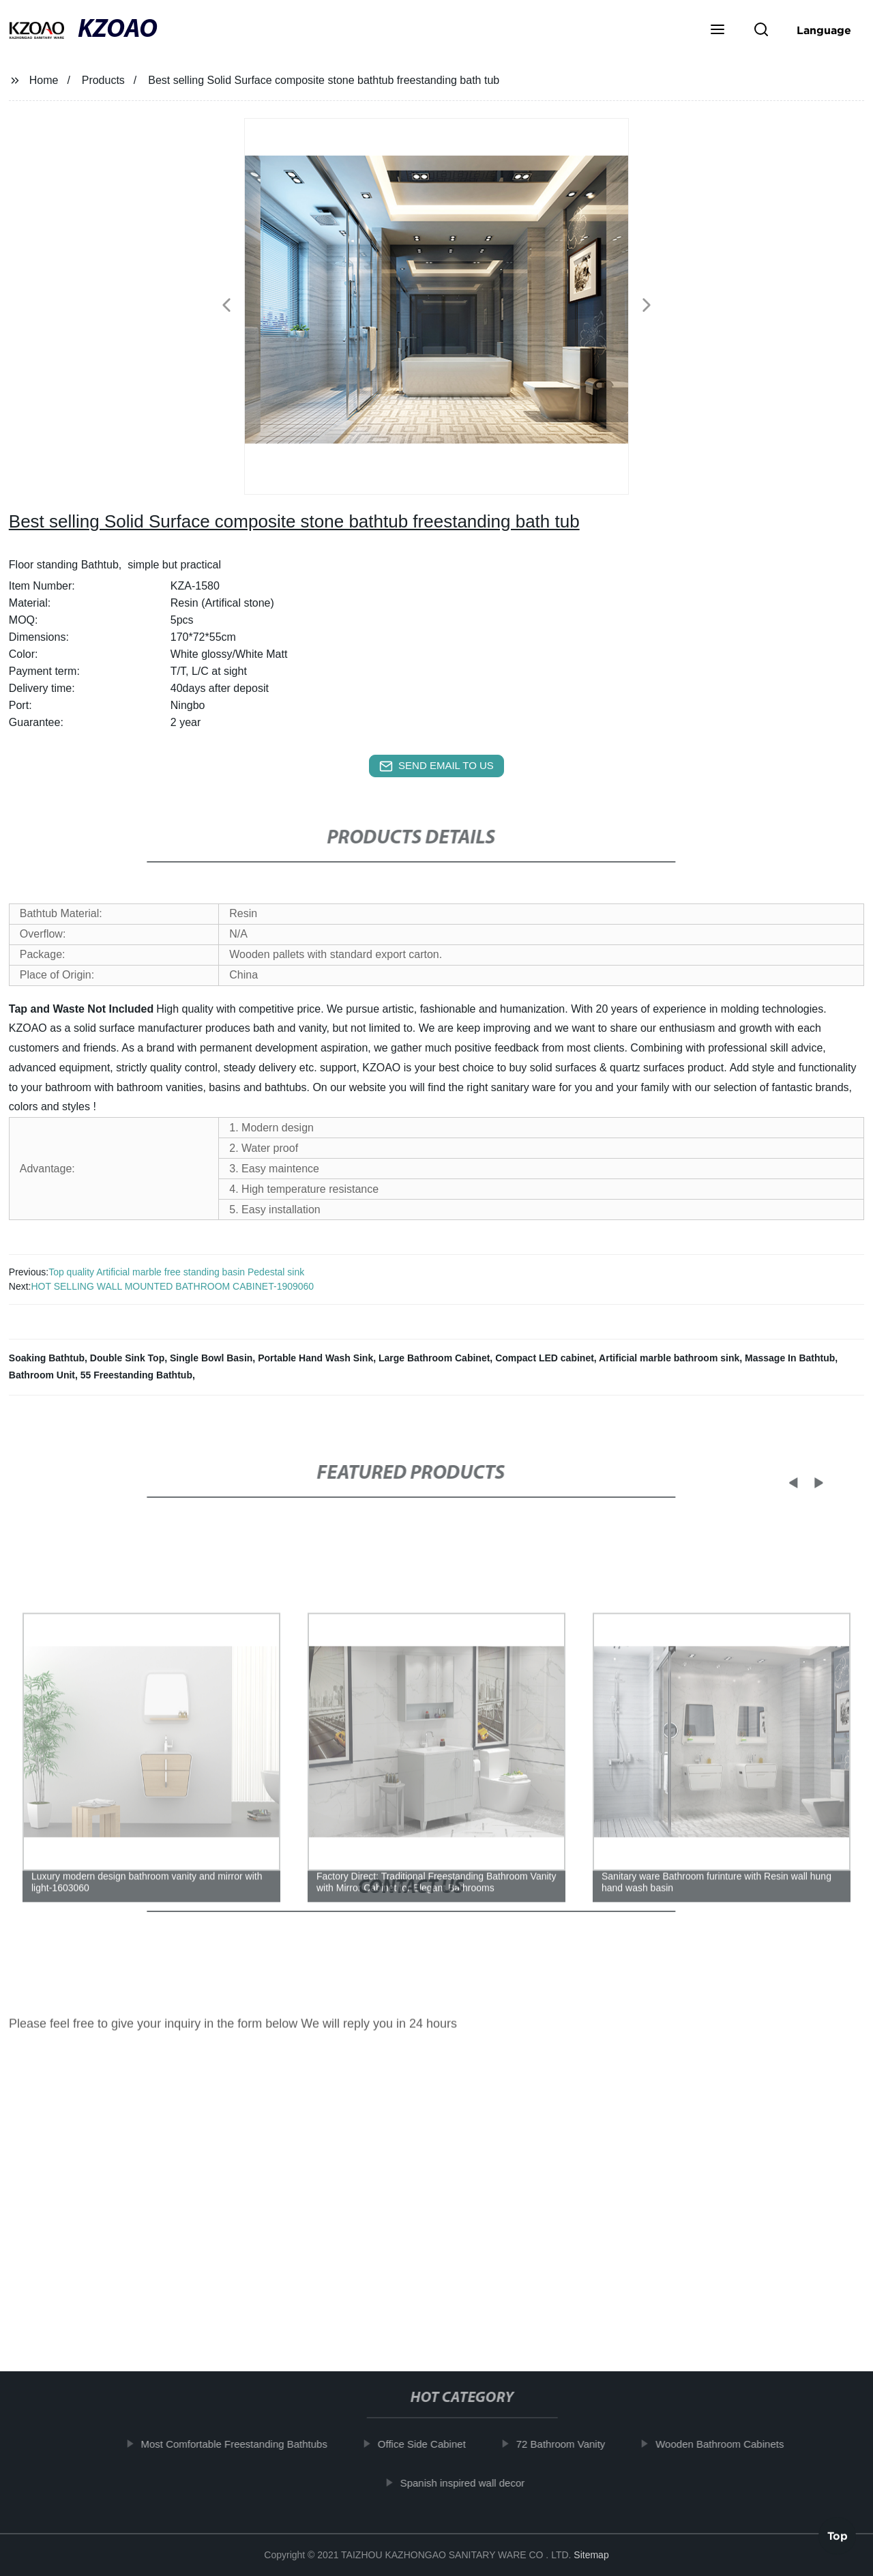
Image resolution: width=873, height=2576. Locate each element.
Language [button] (824, 30)
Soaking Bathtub (47, 1357)
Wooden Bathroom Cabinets (734, 2444)
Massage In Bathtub (790, 1357)
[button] (717, 30)
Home (44, 80)
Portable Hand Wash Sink (315, 1357)
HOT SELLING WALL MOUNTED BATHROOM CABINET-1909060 (172, 1286)
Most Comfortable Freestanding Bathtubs (248, 2444)
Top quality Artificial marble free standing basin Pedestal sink (176, 1272)
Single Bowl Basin (211, 1357)
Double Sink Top (127, 1357)
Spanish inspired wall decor (476, 2482)
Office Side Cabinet (436, 2444)
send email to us (436, 766)
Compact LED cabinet (544, 1357)
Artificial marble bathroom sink (669, 1357)
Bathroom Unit (42, 1375)
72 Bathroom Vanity (575, 2444)
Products (103, 80)
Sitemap (591, 2554)
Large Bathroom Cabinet (434, 1357)
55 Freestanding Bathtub (136, 1375)
